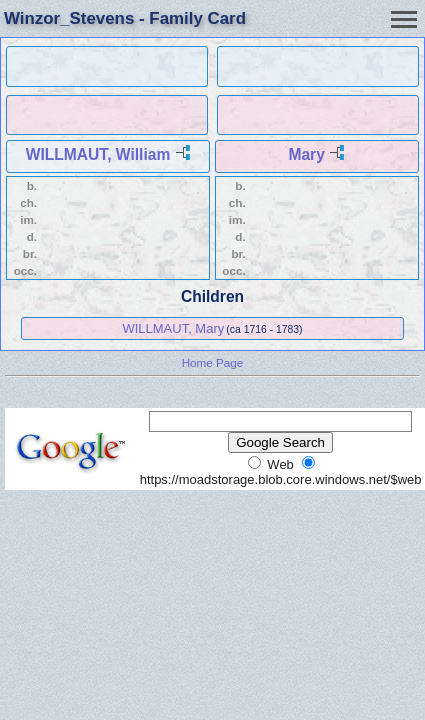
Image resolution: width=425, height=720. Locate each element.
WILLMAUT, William (98, 154)
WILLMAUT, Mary (173, 328)
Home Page (213, 362)
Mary (306, 154)
